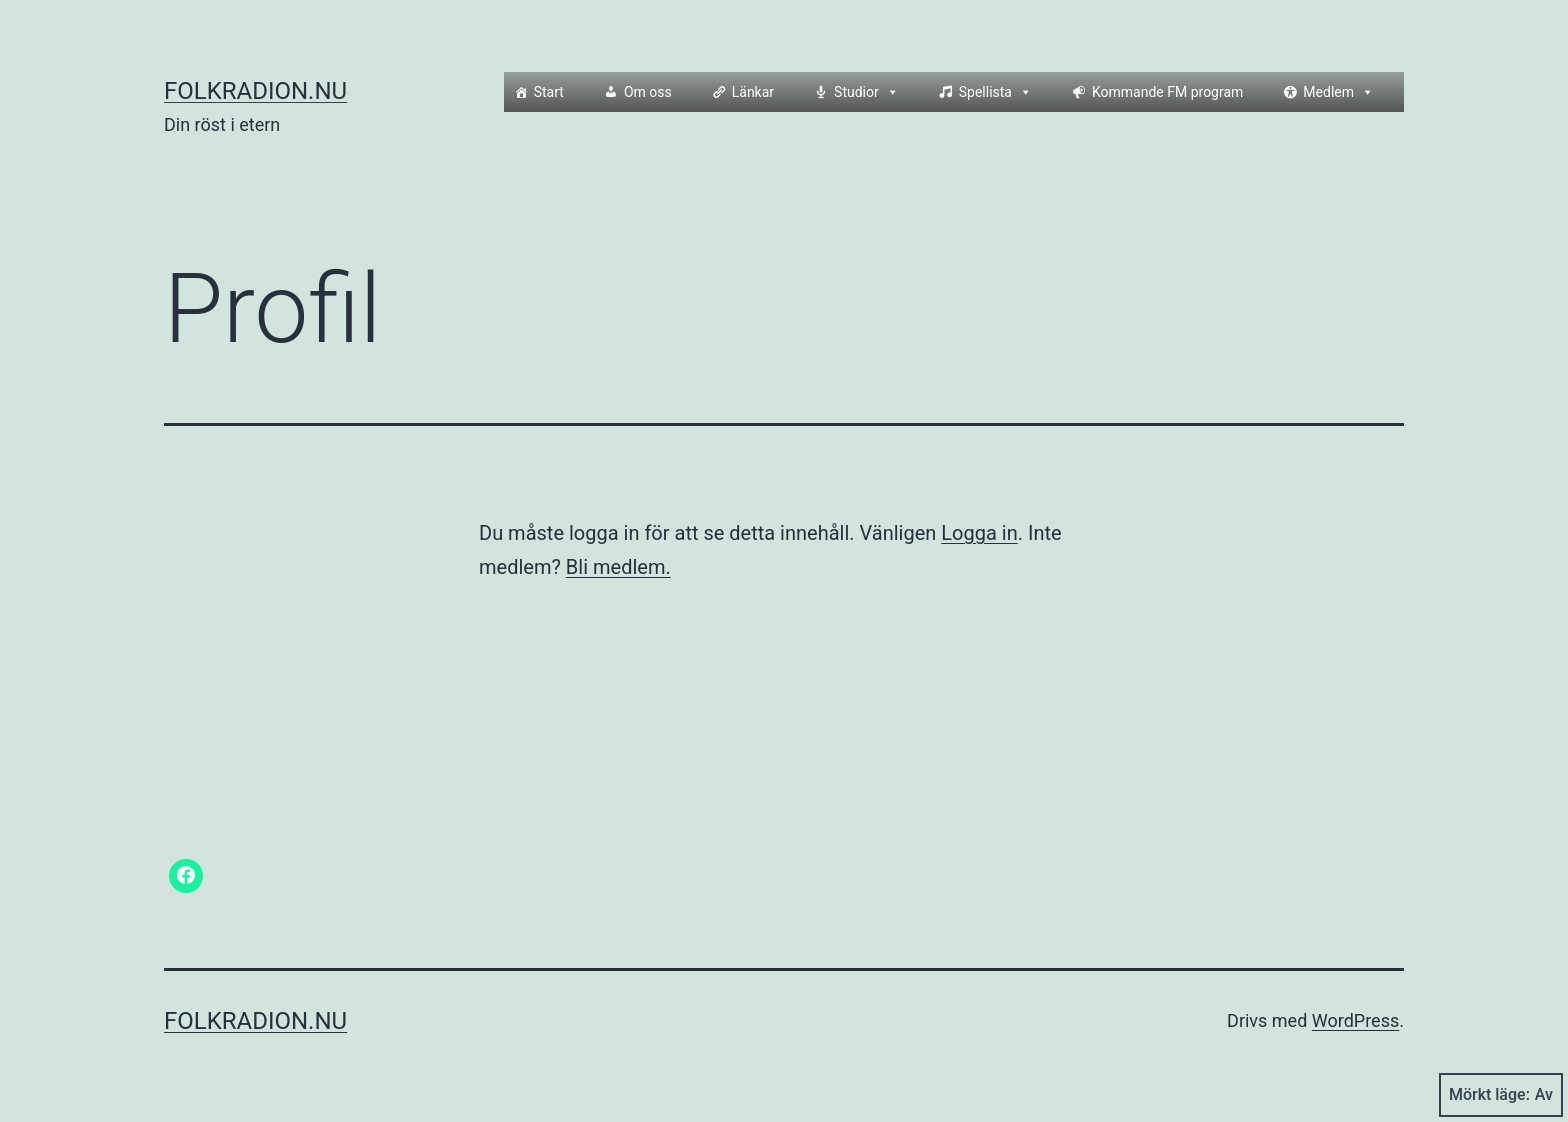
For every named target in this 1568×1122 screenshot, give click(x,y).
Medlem (1338, 92)
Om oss (648, 92)
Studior (866, 92)
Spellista (995, 92)
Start (549, 92)
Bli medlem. (618, 567)
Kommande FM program (1167, 92)
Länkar (753, 92)
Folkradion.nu (255, 91)
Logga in (979, 533)
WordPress (1355, 1020)
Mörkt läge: (1501, 1095)
